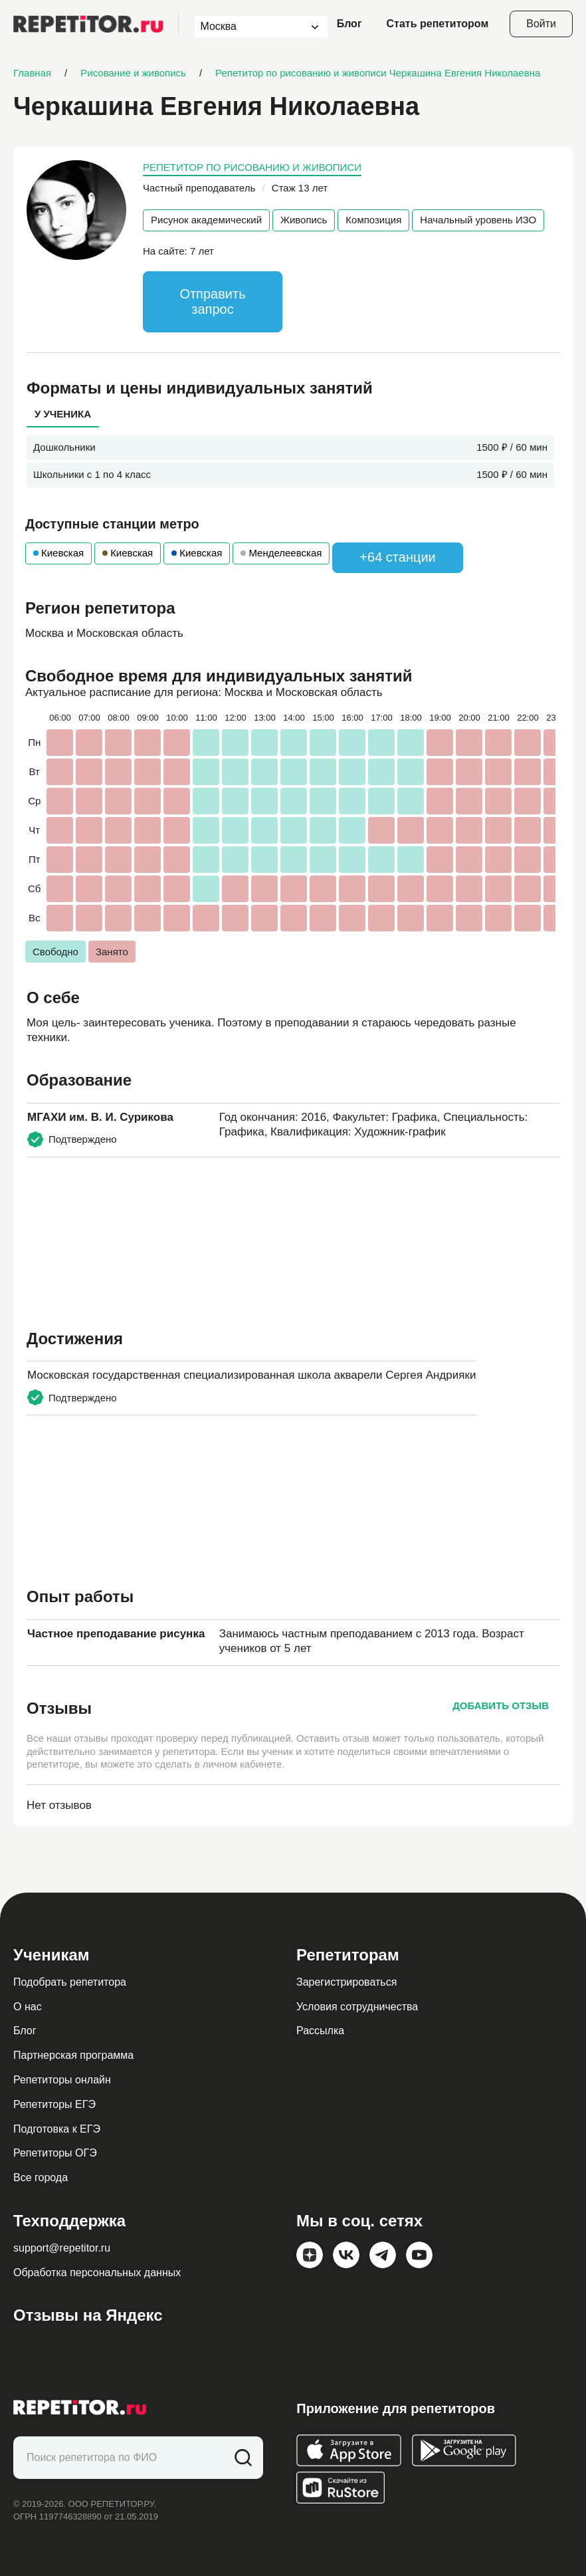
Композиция (373, 219)
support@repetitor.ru (61, 2248)
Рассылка (320, 2030)
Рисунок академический (206, 219)
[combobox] (249, 27)
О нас (27, 2006)
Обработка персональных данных (97, 2272)
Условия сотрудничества (357, 2006)
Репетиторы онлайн (62, 2079)
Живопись (303, 219)
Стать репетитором (438, 23)
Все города (40, 2177)
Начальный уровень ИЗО (478, 219)
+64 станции (397, 557)
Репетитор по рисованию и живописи (252, 167)
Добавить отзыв (500, 1705)
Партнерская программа (73, 2055)
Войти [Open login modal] (541, 23)
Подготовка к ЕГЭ (56, 2129)
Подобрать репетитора (69, 1982)
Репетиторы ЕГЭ (54, 2104)
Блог (349, 23)
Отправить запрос (212, 301)
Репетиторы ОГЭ (55, 2153)
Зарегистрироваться (346, 1982)
